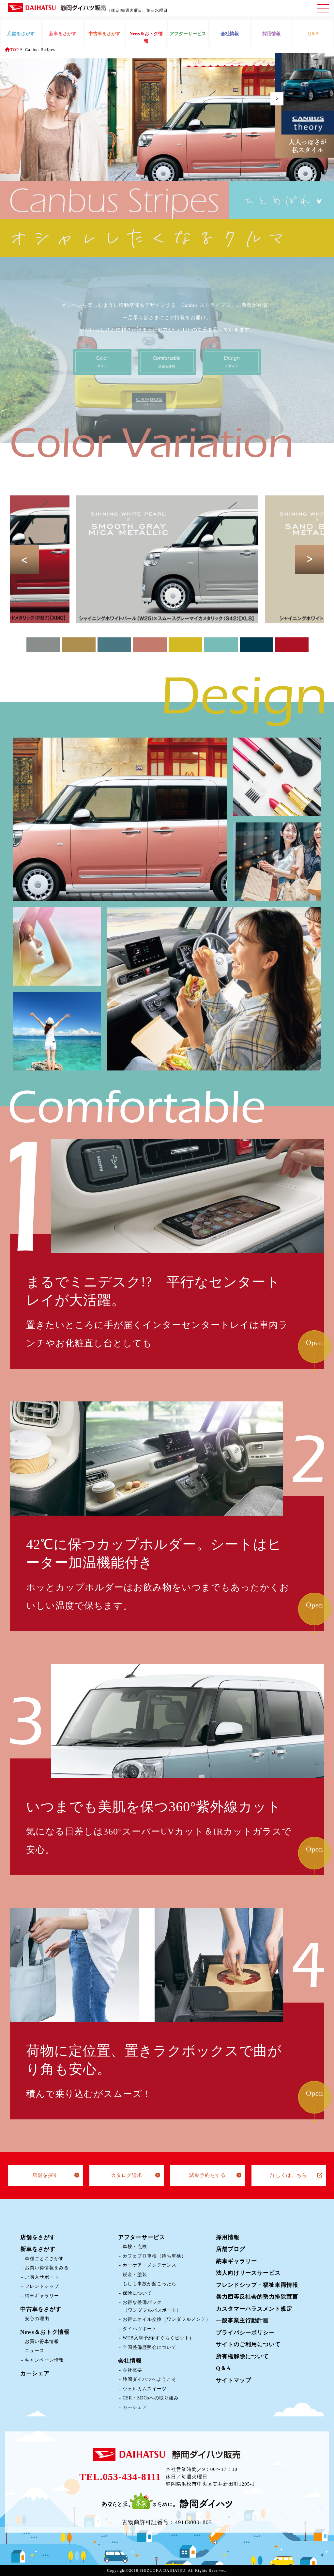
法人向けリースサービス (248, 2273)
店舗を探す (45, 2175)
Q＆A (223, 2368)
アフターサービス (141, 2237)
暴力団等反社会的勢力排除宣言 (257, 2297)
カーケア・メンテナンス (149, 2265)
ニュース (34, 2350)
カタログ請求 (126, 2175)
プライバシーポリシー (245, 2333)
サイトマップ (233, 2380)
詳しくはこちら (288, 2175)
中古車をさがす (40, 2309)
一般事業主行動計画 (242, 2321)
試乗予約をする (207, 2175)
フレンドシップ (42, 2286)
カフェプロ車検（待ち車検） (154, 2256)
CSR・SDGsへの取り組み (151, 2398)
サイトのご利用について (248, 2344)
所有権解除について (242, 2356)
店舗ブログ (230, 2249)
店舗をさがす (37, 2237)
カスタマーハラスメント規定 (254, 2309)
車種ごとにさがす (44, 2258)
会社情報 (130, 2361)
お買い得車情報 (42, 2341)
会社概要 (132, 2370)
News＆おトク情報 (44, 2332)
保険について (137, 2293)
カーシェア (35, 2373)
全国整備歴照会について (149, 2347)
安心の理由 (37, 2318)
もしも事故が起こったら (149, 2283)
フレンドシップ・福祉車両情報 (257, 2285)
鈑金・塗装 (135, 2274)
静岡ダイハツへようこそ (149, 2379)
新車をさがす (37, 2249)
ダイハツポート (140, 2328)
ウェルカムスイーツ (145, 2388)
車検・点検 (135, 2246)
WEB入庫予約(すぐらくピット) (157, 2337)
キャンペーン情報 (44, 2360)
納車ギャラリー (42, 2295)
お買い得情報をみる (47, 2267)
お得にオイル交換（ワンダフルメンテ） (167, 2319)
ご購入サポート (42, 2277)
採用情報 (227, 2237)
